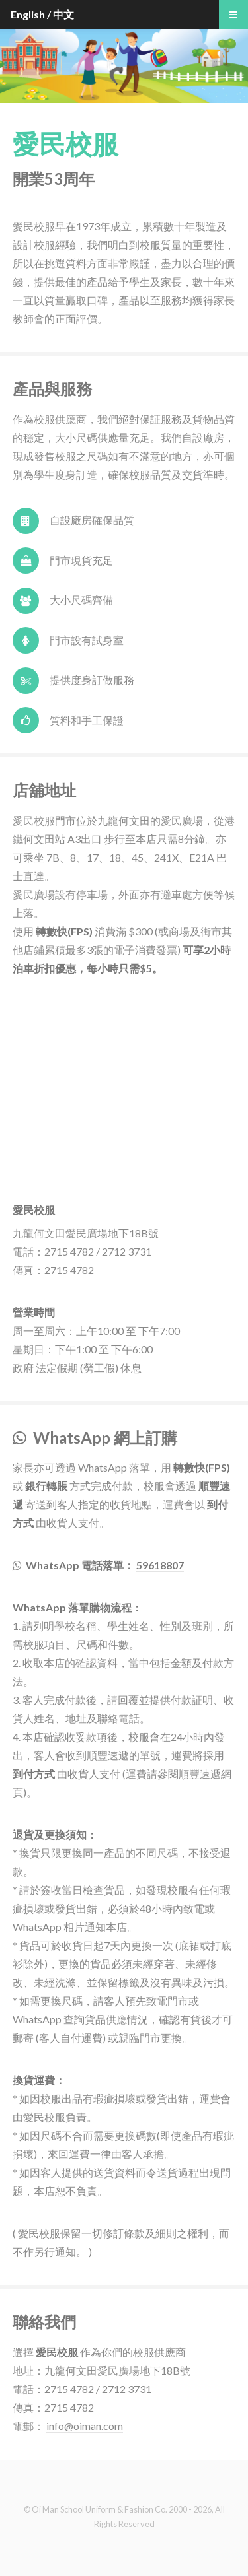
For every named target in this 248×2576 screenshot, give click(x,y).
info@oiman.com (84, 2426)
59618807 (160, 1565)
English (28, 14)
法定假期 (57, 1367)
